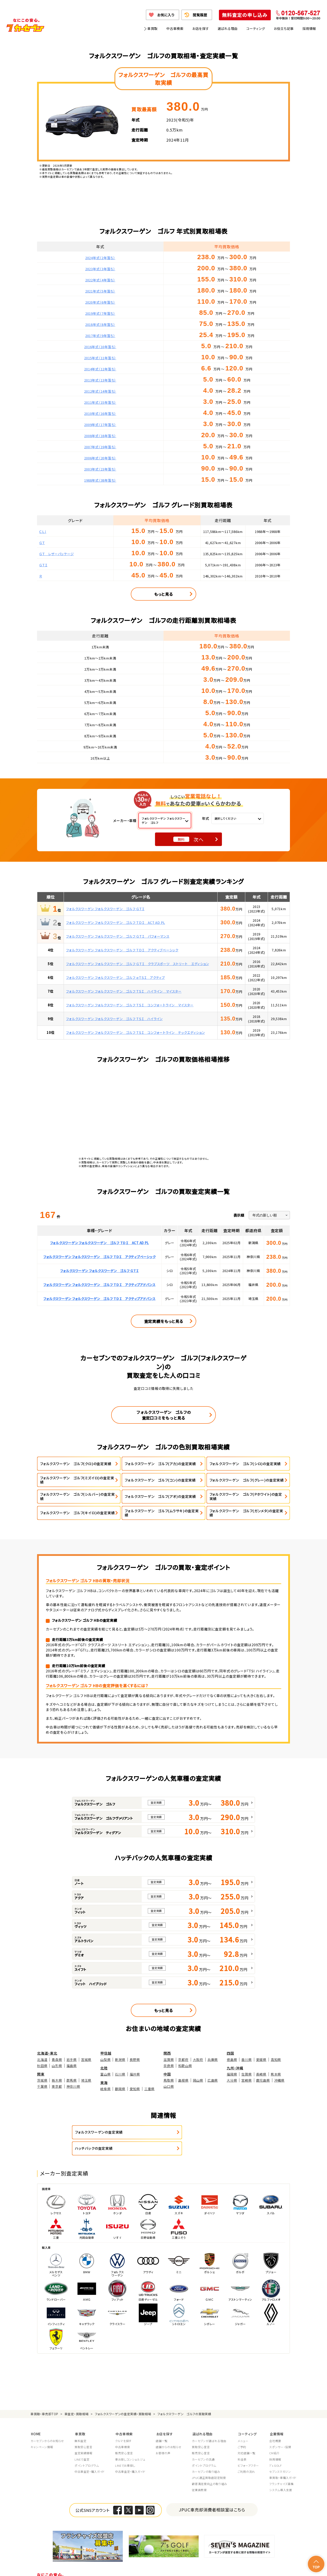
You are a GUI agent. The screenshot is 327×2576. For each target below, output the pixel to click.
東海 (104, 2082)
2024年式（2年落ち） (100, 257)
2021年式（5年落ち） (100, 291)
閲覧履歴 (200, 14)
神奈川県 (73, 2086)
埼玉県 (86, 2080)
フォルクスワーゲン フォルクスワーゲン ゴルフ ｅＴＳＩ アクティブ (115, 977)
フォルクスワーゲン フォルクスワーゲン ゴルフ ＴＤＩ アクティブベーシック (122, 950)
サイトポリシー (265, 2567)
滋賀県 (169, 2059)
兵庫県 (213, 2059)
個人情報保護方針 (91, 2567)
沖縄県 (279, 2080)
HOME (36, 2417)
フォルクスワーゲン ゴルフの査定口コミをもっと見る (163, 1415)
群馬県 (71, 2080)
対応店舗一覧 (246, 2436)
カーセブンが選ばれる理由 (209, 2424)
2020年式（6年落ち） (100, 302)
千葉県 (42, 2086)
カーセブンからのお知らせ (47, 2424)
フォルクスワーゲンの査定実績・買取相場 (123, 2397)
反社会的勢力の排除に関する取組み (227, 2567)
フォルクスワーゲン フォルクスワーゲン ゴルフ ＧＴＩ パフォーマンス (117, 936)
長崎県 (261, 2074)
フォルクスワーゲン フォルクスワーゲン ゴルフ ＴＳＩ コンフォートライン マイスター (129, 1005)
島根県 (183, 2080)
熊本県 (276, 2074)
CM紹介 (274, 2436)
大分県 (232, 2080)
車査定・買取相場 (77, 2397)
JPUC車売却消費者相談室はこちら (212, 2493)
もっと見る (163, 594)
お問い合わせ (287, 2567)
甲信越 (105, 2053)
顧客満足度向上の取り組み (209, 2467)
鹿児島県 (263, 2080)
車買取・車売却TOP (44, 2397)
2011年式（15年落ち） (100, 402)
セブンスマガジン (280, 2455)
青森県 (57, 2059)
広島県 (213, 2080)
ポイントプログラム (87, 2449)
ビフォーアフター (248, 2449)
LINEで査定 (82, 2443)
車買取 (152, 28)
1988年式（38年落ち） (100, 480)
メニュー (243, 2424)
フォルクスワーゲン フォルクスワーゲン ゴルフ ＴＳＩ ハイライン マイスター (123, 991)
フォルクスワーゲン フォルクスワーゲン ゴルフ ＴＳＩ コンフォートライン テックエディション (135, 1032)
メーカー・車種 (124, 820)
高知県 (276, 2059)
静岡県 (120, 2088)
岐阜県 (105, 2088)
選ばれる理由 (228, 28)
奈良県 (169, 2065)
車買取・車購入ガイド (282, 2461)
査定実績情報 (83, 2436)
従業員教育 (199, 2473)
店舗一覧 (162, 2424)
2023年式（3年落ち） (100, 269)
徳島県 (232, 2059)
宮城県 (86, 2059)
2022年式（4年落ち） (100, 280)
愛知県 (135, 2088)
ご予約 (242, 2430)
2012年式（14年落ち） (100, 391)
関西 (167, 2053)
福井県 (135, 2074)
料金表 (242, 2443)
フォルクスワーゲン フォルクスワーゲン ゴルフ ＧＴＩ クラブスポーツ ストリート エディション (137, 963)
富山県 (105, 2074)
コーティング (255, 28)
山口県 (169, 2086)
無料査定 (81, 2424)
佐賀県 (246, 2074)
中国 (167, 2074)
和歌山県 (185, 2065)
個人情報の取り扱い (120, 2567)
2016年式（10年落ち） (100, 346)
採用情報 (309, 28)
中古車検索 (175, 28)
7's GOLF (275, 2449)
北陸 (104, 2068)
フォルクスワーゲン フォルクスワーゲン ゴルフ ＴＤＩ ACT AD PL (115, 922)
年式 (205, 818)
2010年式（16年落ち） (100, 413)
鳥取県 (169, 2080)
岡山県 (198, 2080)
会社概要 (275, 2424)
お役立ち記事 (284, 28)
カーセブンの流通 (203, 2443)
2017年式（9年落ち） (100, 335)
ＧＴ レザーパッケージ (56, 554)
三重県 (149, 2088)
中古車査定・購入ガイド (90, 2455)
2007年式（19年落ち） (100, 447)
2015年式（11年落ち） (100, 358)
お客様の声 (163, 2436)
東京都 (57, 2086)
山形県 (57, 2065)
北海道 (42, 2059)
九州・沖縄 (235, 2068)
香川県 (246, 2059)
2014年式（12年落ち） (100, 369)
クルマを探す (123, 2424)
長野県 (135, 2059)
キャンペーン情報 (42, 2430)
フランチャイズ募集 (281, 2467)
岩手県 (71, 2059)
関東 (40, 2074)
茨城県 (42, 2080)
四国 (230, 2053)
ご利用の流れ (246, 2455)
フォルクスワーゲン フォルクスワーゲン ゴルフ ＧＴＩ (105, 908)
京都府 (183, 2059)
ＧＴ (42, 542)
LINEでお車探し (125, 2449)
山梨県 (105, 2059)
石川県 (120, 2074)
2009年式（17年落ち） (100, 424)
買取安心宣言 (83, 2430)
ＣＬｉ (42, 531)
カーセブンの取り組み (206, 2455)
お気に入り (165, 14)
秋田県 (42, 2065)
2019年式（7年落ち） (100, 313)
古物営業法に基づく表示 (184, 2567)
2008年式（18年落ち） (100, 435)
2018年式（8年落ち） (100, 324)
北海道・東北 (47, 2053)
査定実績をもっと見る (163, 1321)
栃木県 (57, 2080)
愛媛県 (261, 2059)
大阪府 (198, 2059)
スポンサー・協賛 (280, 2430)
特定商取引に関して (151, 2567)
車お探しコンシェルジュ (130, 2443)
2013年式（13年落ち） (100, 380)
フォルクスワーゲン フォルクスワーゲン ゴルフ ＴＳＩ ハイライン (114, 1018)
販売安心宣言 (124, 2436)
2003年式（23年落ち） (100, 469)
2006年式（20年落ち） (100, 458)
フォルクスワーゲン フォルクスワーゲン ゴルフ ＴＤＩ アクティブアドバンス (99, 1284)
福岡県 (232, 2074)
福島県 (71, 2065)
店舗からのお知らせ (168, 2430)
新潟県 (120, 2059)
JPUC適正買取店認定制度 (209, 2461)
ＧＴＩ (43, 565)
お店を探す (200, 28)
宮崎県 (246, 2080)
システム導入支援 (280, 2473)
